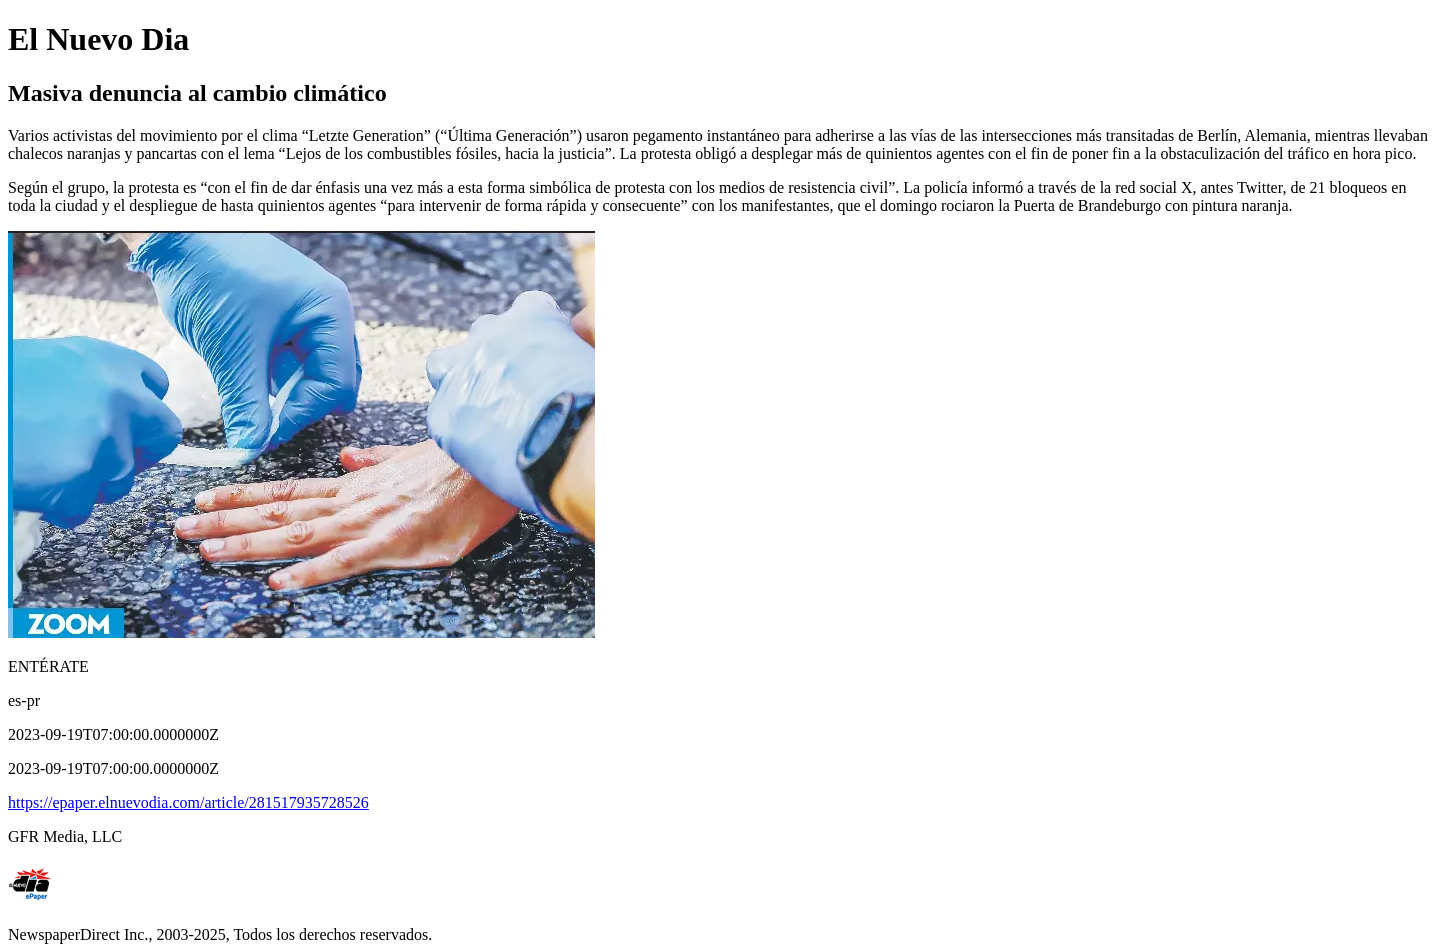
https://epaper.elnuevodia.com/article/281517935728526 (188, 802)
